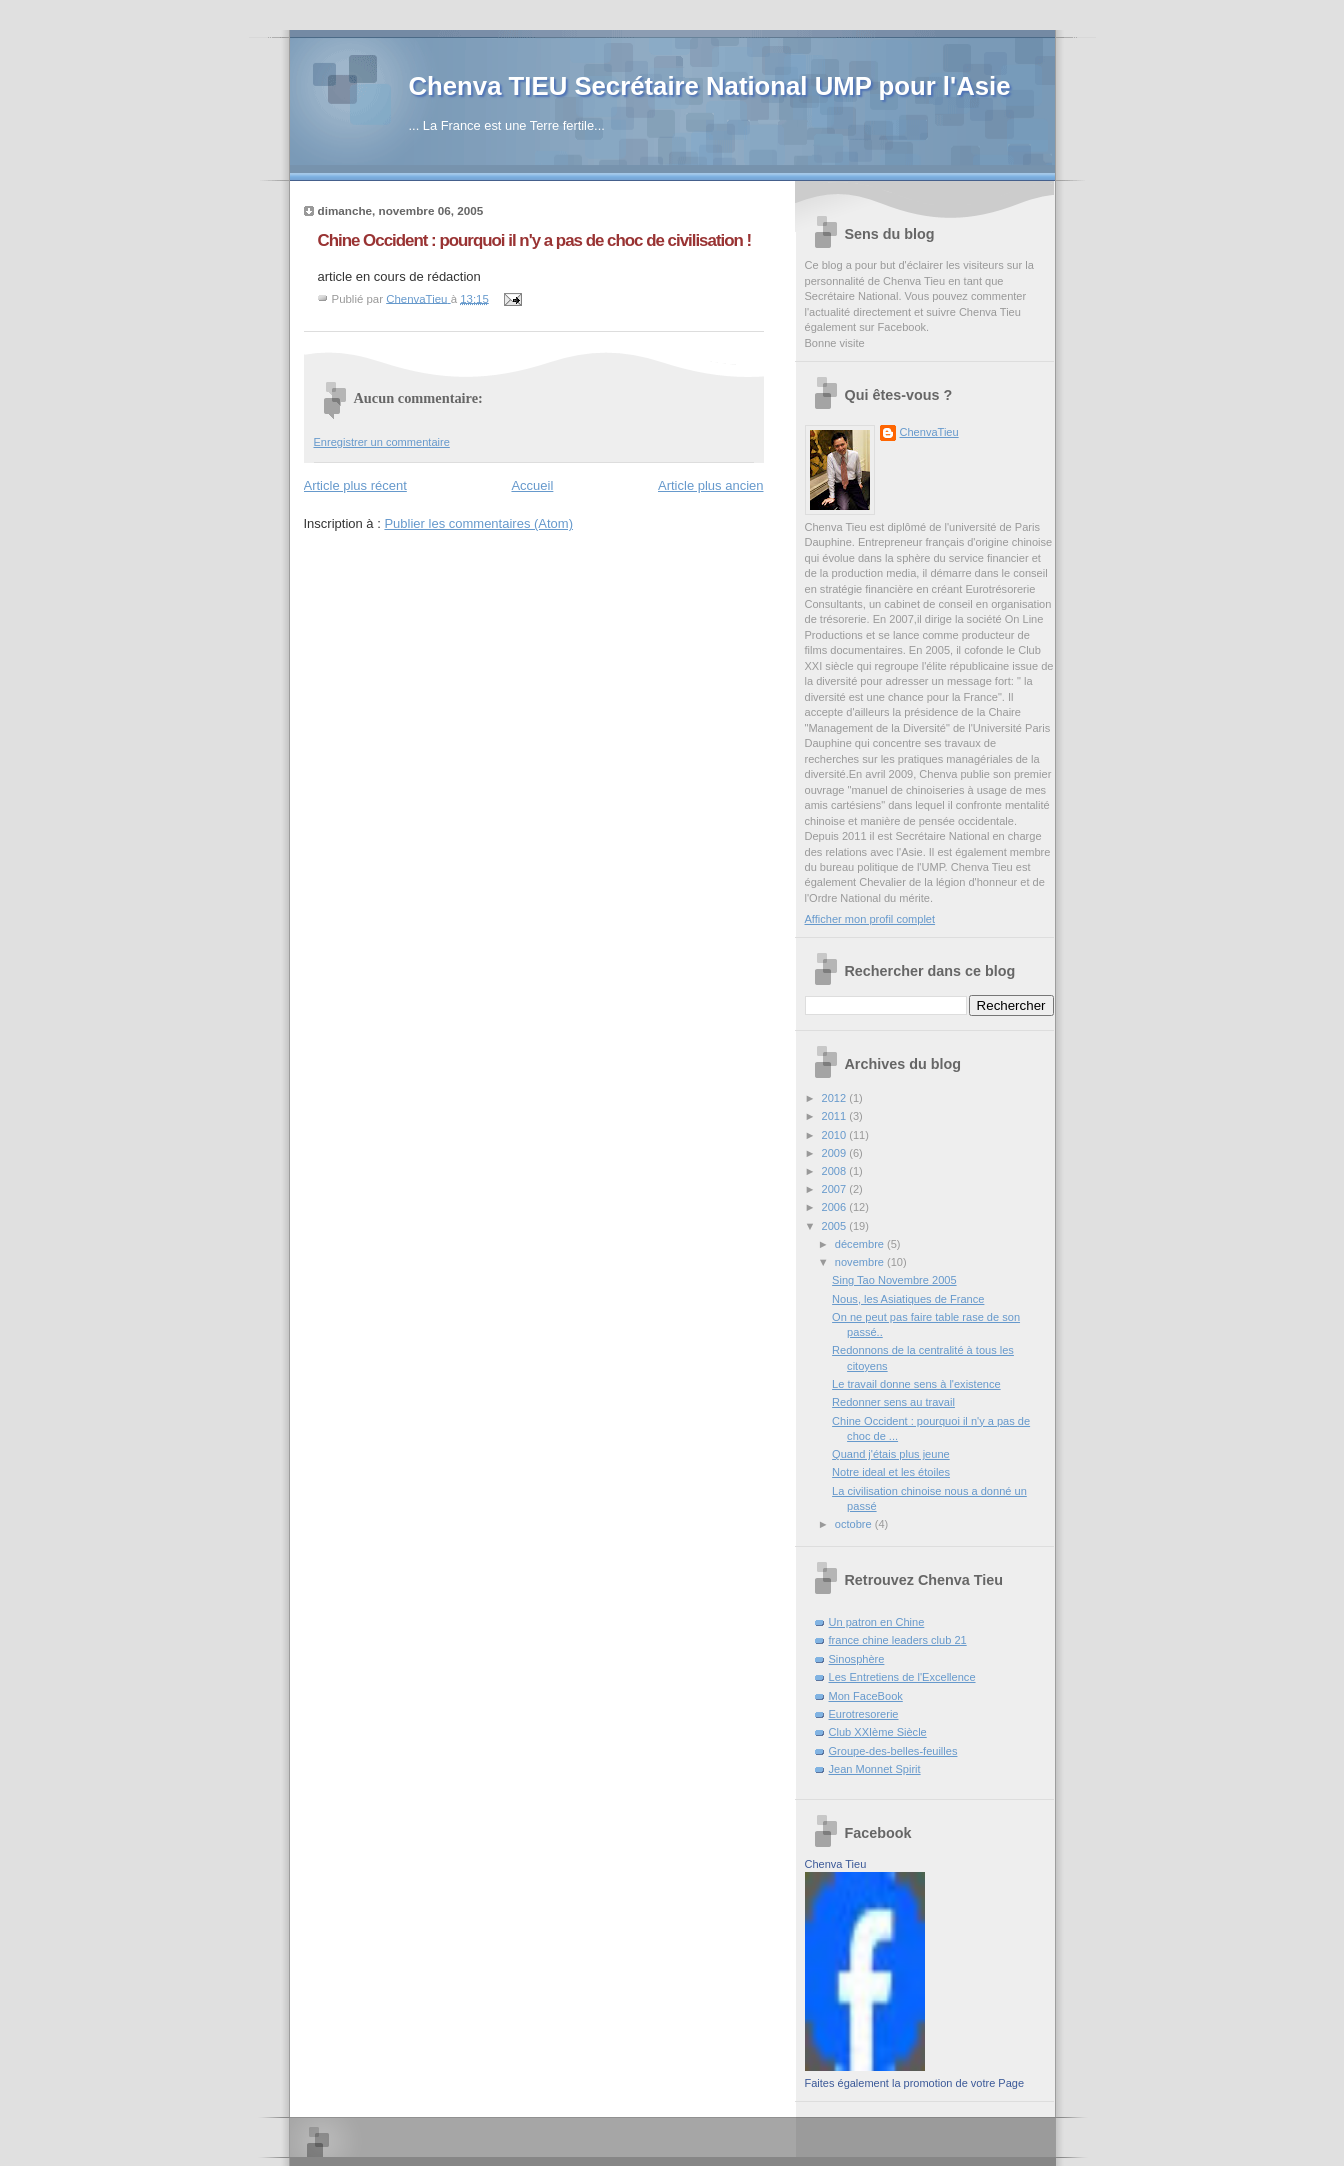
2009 (836, 1153)
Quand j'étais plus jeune (891, 1454)
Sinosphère (857, 1659)
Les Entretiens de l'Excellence (902, 1677)
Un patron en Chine (877, 1622)
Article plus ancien (711, 485)
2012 (836, 1098)
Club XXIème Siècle (878, 1732)
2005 (836, 1226)
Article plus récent (355, 485)
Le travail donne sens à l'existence (916, 1384)
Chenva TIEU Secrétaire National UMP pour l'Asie (710, 86)
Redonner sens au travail (893, 1402)
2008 (836, 1171)
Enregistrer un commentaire (382, 442)
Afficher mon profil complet (870, 919)
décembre (861, 1244)
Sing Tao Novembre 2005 (894, 1280)
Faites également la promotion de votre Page (915, 2083)
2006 (836, 1207)
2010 (836, 1135)
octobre (855, 1524)
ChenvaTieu (929, 432)
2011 (836, 1116)
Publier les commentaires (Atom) (478, 523)
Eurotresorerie (864, 1714)
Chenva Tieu (836, 1864)
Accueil (532, 485)
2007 (836, 1189)
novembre (861, 1262)
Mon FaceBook (866, 1696)
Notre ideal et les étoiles (891, 1472)
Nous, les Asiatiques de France (908, 1299)
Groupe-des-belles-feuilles (893, 1751)
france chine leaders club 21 (898, 1640)
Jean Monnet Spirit (875, 1769)
